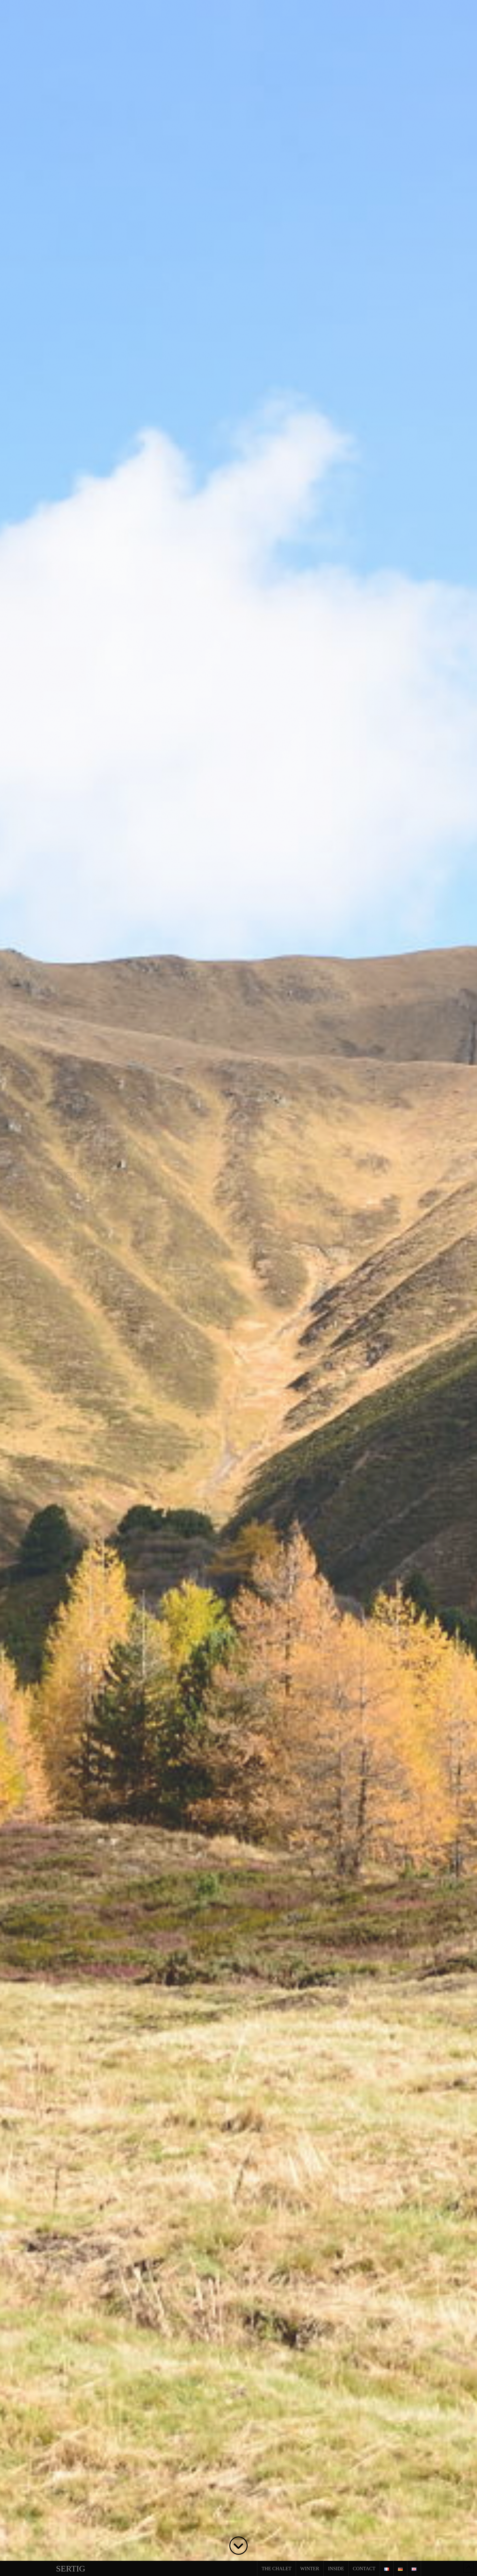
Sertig (70, 2568)
